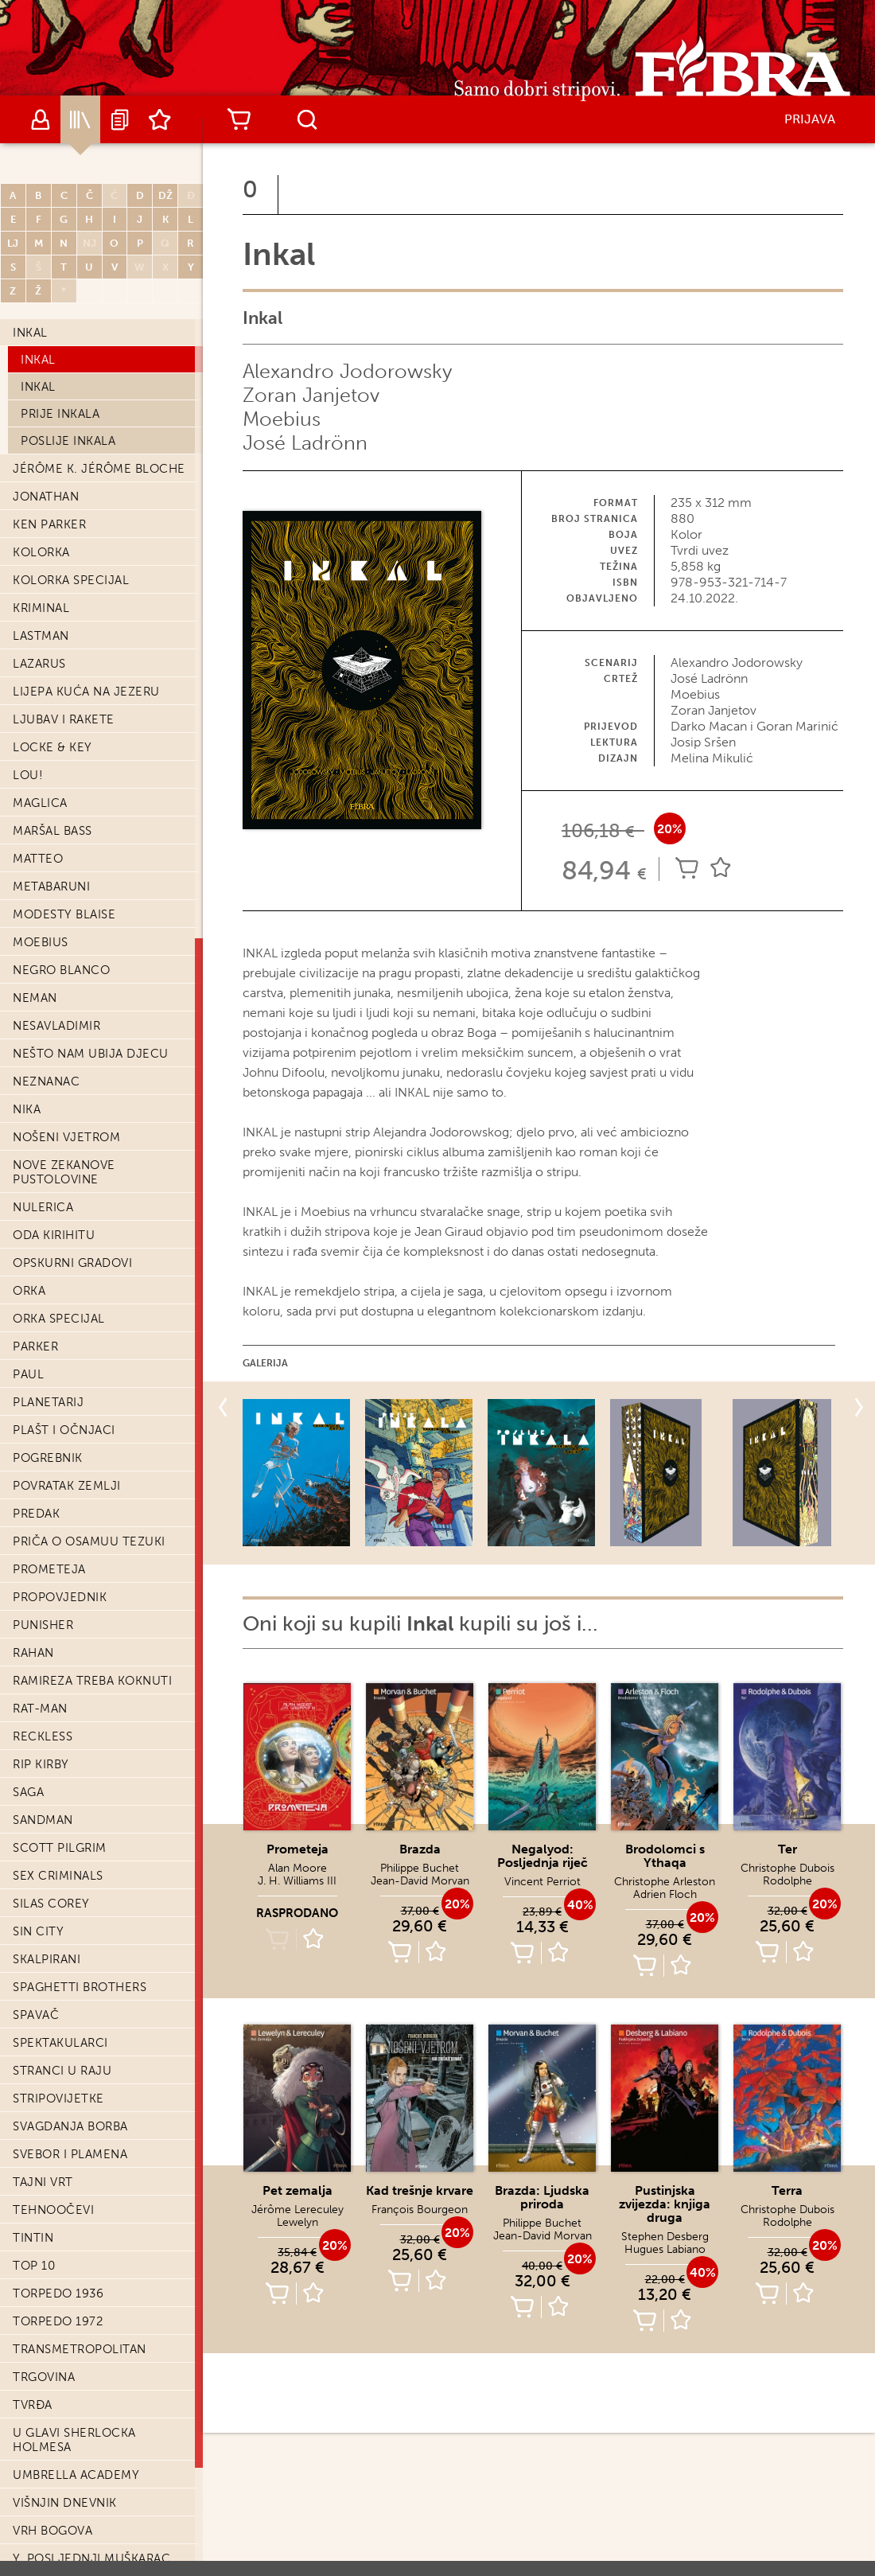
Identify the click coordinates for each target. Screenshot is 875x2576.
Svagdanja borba (70, 2126)
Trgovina (44, 2377)
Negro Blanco (61, 970)
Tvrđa (32, 2405)
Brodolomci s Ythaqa (665, 1855)
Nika (27, 1109)
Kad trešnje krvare (419, 2190)
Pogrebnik (48, 1458)
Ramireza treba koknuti (92, 1681)
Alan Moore (297, 1868)
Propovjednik (60, 1597)
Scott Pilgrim (60, 1848)
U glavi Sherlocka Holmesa (74, 2440)
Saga (28, 1792)
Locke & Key (52, 747)
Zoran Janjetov (311, 395)
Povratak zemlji (67, 1486)
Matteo (38, 859)
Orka (29, 1291)
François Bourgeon (419, 2209)
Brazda (420, 1849)
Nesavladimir (56, 1026)
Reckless (42, 1736)
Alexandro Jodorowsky (347, 371)
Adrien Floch (665, 1894)
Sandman (43, 1820)
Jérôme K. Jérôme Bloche (99, 469)
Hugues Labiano (665, 2249)
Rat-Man (40, 1708)
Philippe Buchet (419, 1868)
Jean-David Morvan (420, 1881)
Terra (787, 2190)
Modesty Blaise (64, 914)
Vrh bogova (52, 2530)
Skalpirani (46, 1959)
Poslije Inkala (68, 441)
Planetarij (48, 1402)
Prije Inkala (60, 414)
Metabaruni (51, 886)
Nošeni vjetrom (66, 1137)
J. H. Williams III (297, 1881)
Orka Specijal (59, 1318)
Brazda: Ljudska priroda (542, 2197)
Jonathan (46, 496)
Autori (40, 119)
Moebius (40, 942)
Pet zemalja (297, 2190)
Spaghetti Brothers (79, 1987)
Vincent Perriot (542, 1881)
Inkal (30, 332)
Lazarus (39, 664)
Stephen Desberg (665, 2236)
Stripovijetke (58, 2098)
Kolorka (41, 552)
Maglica (40, 803)
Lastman (41, 636)
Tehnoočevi (53, 2210)
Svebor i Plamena (70, 2154)
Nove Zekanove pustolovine (64, 1172)
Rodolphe (787, 1881)
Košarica (238, 119)
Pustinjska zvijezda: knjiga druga (664, 2204)
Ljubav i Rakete (64, 719)
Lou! (28, 775)
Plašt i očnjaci (64, 1430)
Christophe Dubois (787, 1868)
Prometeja (49, 1569)
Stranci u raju (62, 2071)
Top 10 (34, 2265)
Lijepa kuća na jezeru (86, 691)
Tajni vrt (43, 2182)
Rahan (33, 1653)
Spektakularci (60, 2043)
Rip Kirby (41, 1764)
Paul (28, 1374)
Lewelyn (297, 2222)
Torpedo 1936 (58, 2293)
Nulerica (43, 1207)
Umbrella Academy (76, 2475)
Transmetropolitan (79, 2349)
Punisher (43, 1625)
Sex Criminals (58, 1876)
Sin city (38, 1931)
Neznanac (46, 1081)
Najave (120, 119)
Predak (36, 1513)
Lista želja (160, 119)
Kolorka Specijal (71, 580)
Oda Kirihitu (54, 1235)
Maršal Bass (52, 831)
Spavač (36, 2015)
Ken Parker (49, 524)
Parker (35, 1346)
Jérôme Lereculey (297, 2209)
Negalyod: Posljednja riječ (542, 1855)
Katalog (80, 119)
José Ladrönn (305, 443)
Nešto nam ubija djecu (91, 1053)
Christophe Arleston (664, 1881)
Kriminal (41, 608)
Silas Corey (51, 1903)
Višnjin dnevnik (65, 2503)
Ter (787, 1849)
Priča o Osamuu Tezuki (89, 1541)
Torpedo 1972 (58, 2321)
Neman (35, 998)
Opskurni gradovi (72, 1263)
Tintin (33, 2238)
